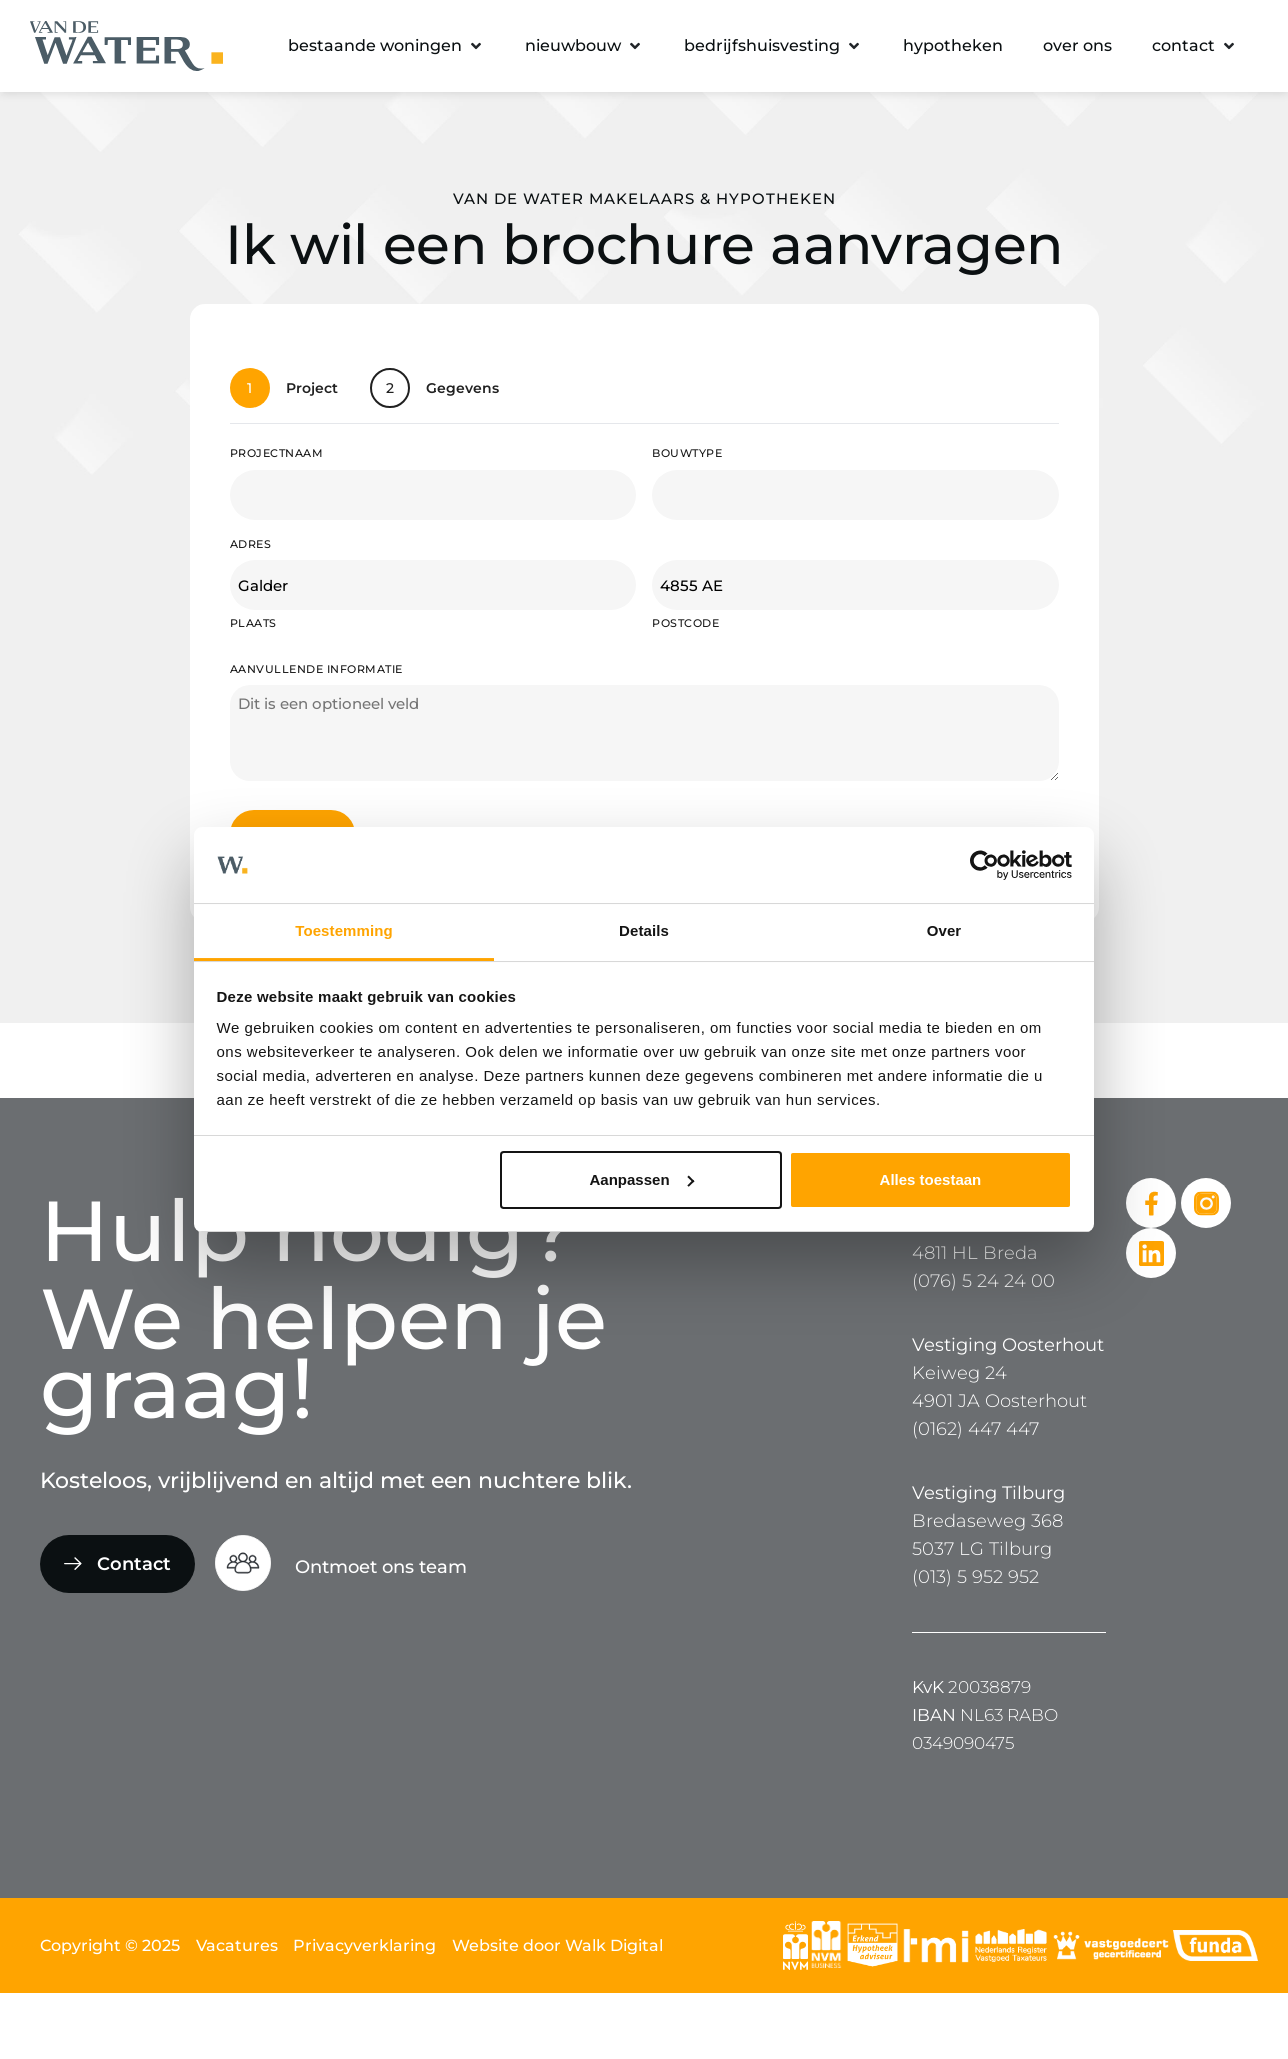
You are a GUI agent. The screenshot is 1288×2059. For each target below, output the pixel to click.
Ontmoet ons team (381, 1567)
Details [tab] (644, 930)
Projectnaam (277, 453)
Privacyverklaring (364, 1945)
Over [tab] (944, 930)
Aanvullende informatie (316, 669)
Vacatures (237, 1945)
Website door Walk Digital (557, 1945)
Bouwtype (687, 453)
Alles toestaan (931, 1179)
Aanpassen (642, 1179)
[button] (386, 46)
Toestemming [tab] (344, 930)
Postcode (685, 623)
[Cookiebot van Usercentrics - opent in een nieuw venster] (984, 865)
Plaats (253, 623)
